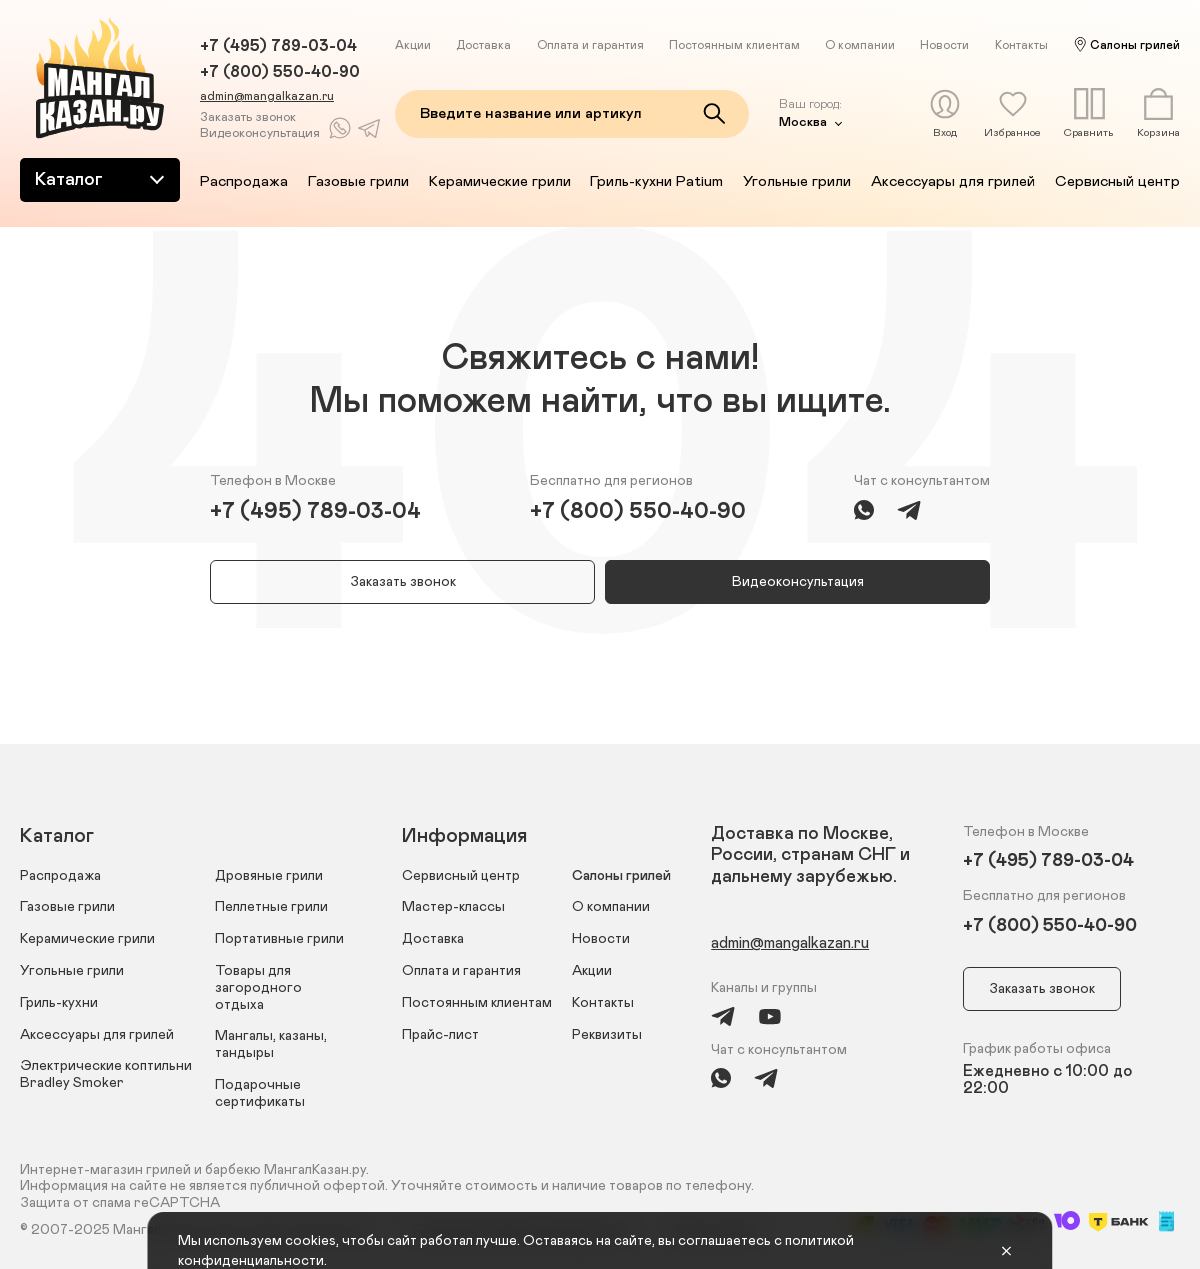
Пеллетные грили (271, 907)
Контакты (1021, 45)
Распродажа (244, 181)
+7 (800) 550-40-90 (280, 72)
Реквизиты (607, 1035)
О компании (860, 45)
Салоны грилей (1135, 45)
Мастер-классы (453, 907)
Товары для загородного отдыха (258, 988)
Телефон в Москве (273, 481)
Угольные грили (797, 181)
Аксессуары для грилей (953, 181)
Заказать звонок (248, 117)
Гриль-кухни (59, 1003)
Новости (944, 45)
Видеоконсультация (260, 133)
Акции (413, 45)
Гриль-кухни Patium (656, 181)
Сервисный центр (1117, 181)
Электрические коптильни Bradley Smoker (106, 1074)
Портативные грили (279, 939)
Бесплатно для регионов (611, 481)
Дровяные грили (269, 876)
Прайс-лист (440, 1035)
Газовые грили (358, 181)
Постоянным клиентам (734, 45)
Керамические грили (500, 181)
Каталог (101, 179)
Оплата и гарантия (590, 45)
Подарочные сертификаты (260, 1093)
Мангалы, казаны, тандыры (271, 1044)
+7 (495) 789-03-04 (278, 46)
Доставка (483, 45)
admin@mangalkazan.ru (267, 96)
